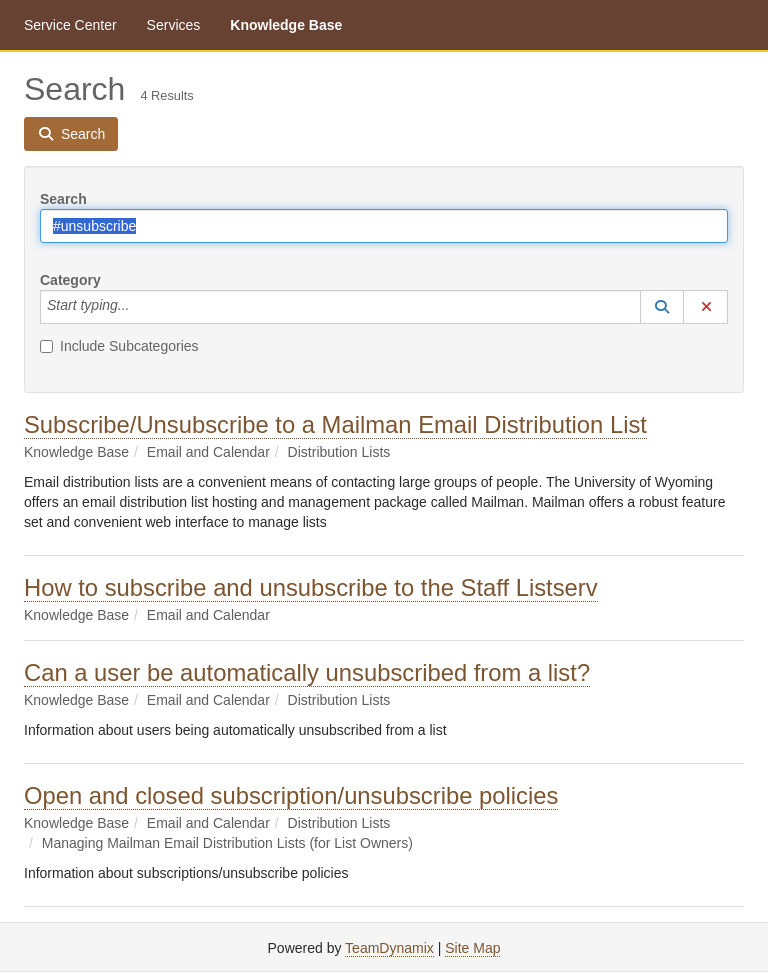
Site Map (472, 948)
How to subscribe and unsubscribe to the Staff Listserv (311, 587)
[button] (662, 307)
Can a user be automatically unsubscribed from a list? (307, 672)
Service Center (70, 25)
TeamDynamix (389, 948)
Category (70, 280)
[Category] (140, 307)
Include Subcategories (119, 346)
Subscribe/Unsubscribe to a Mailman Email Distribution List (335, 424)
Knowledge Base (286, 25)
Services (174, 25)
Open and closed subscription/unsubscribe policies (291, 795)
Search (63, 199)
